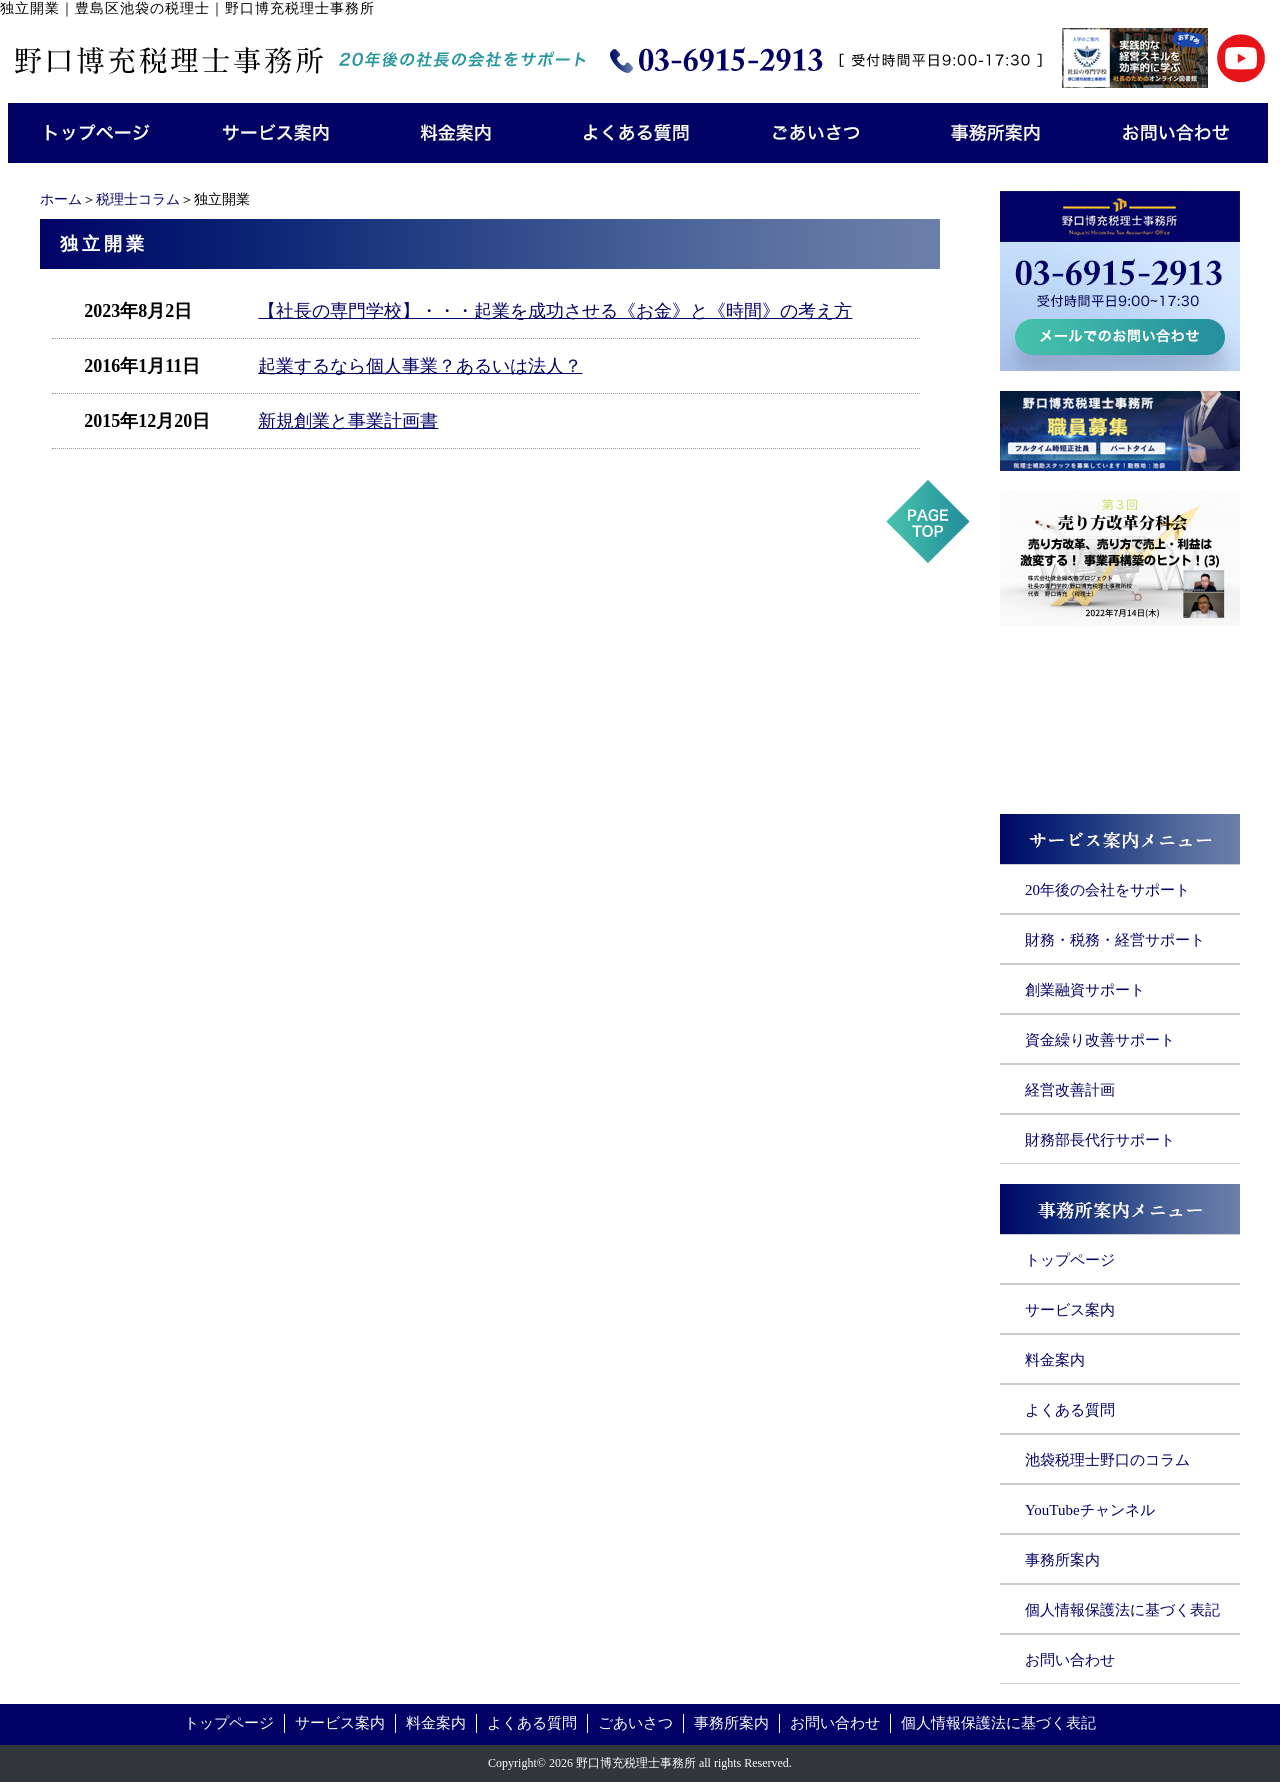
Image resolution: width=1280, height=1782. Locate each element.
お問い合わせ (1070, 1660)
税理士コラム (138, 199)
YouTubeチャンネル (1090, 1510)
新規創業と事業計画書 (348, 421)
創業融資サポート (1085, 990)
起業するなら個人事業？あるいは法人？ (420, 366)
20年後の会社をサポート (1107, 890)
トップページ (1070, 1260)
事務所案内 (1062, 1560)
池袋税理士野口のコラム (1107, 1460)
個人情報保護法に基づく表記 (1122, 1610)
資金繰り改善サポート (1100, 1040)
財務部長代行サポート (1100, 1140)
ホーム (61, 199)
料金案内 (1055, 1360)
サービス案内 (1070, 1310)
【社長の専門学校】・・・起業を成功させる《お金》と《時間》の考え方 (555, 311)
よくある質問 (1070, 1410)
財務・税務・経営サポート (1115, 940)
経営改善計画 (1070, 1090)
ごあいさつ (635, 1723)
